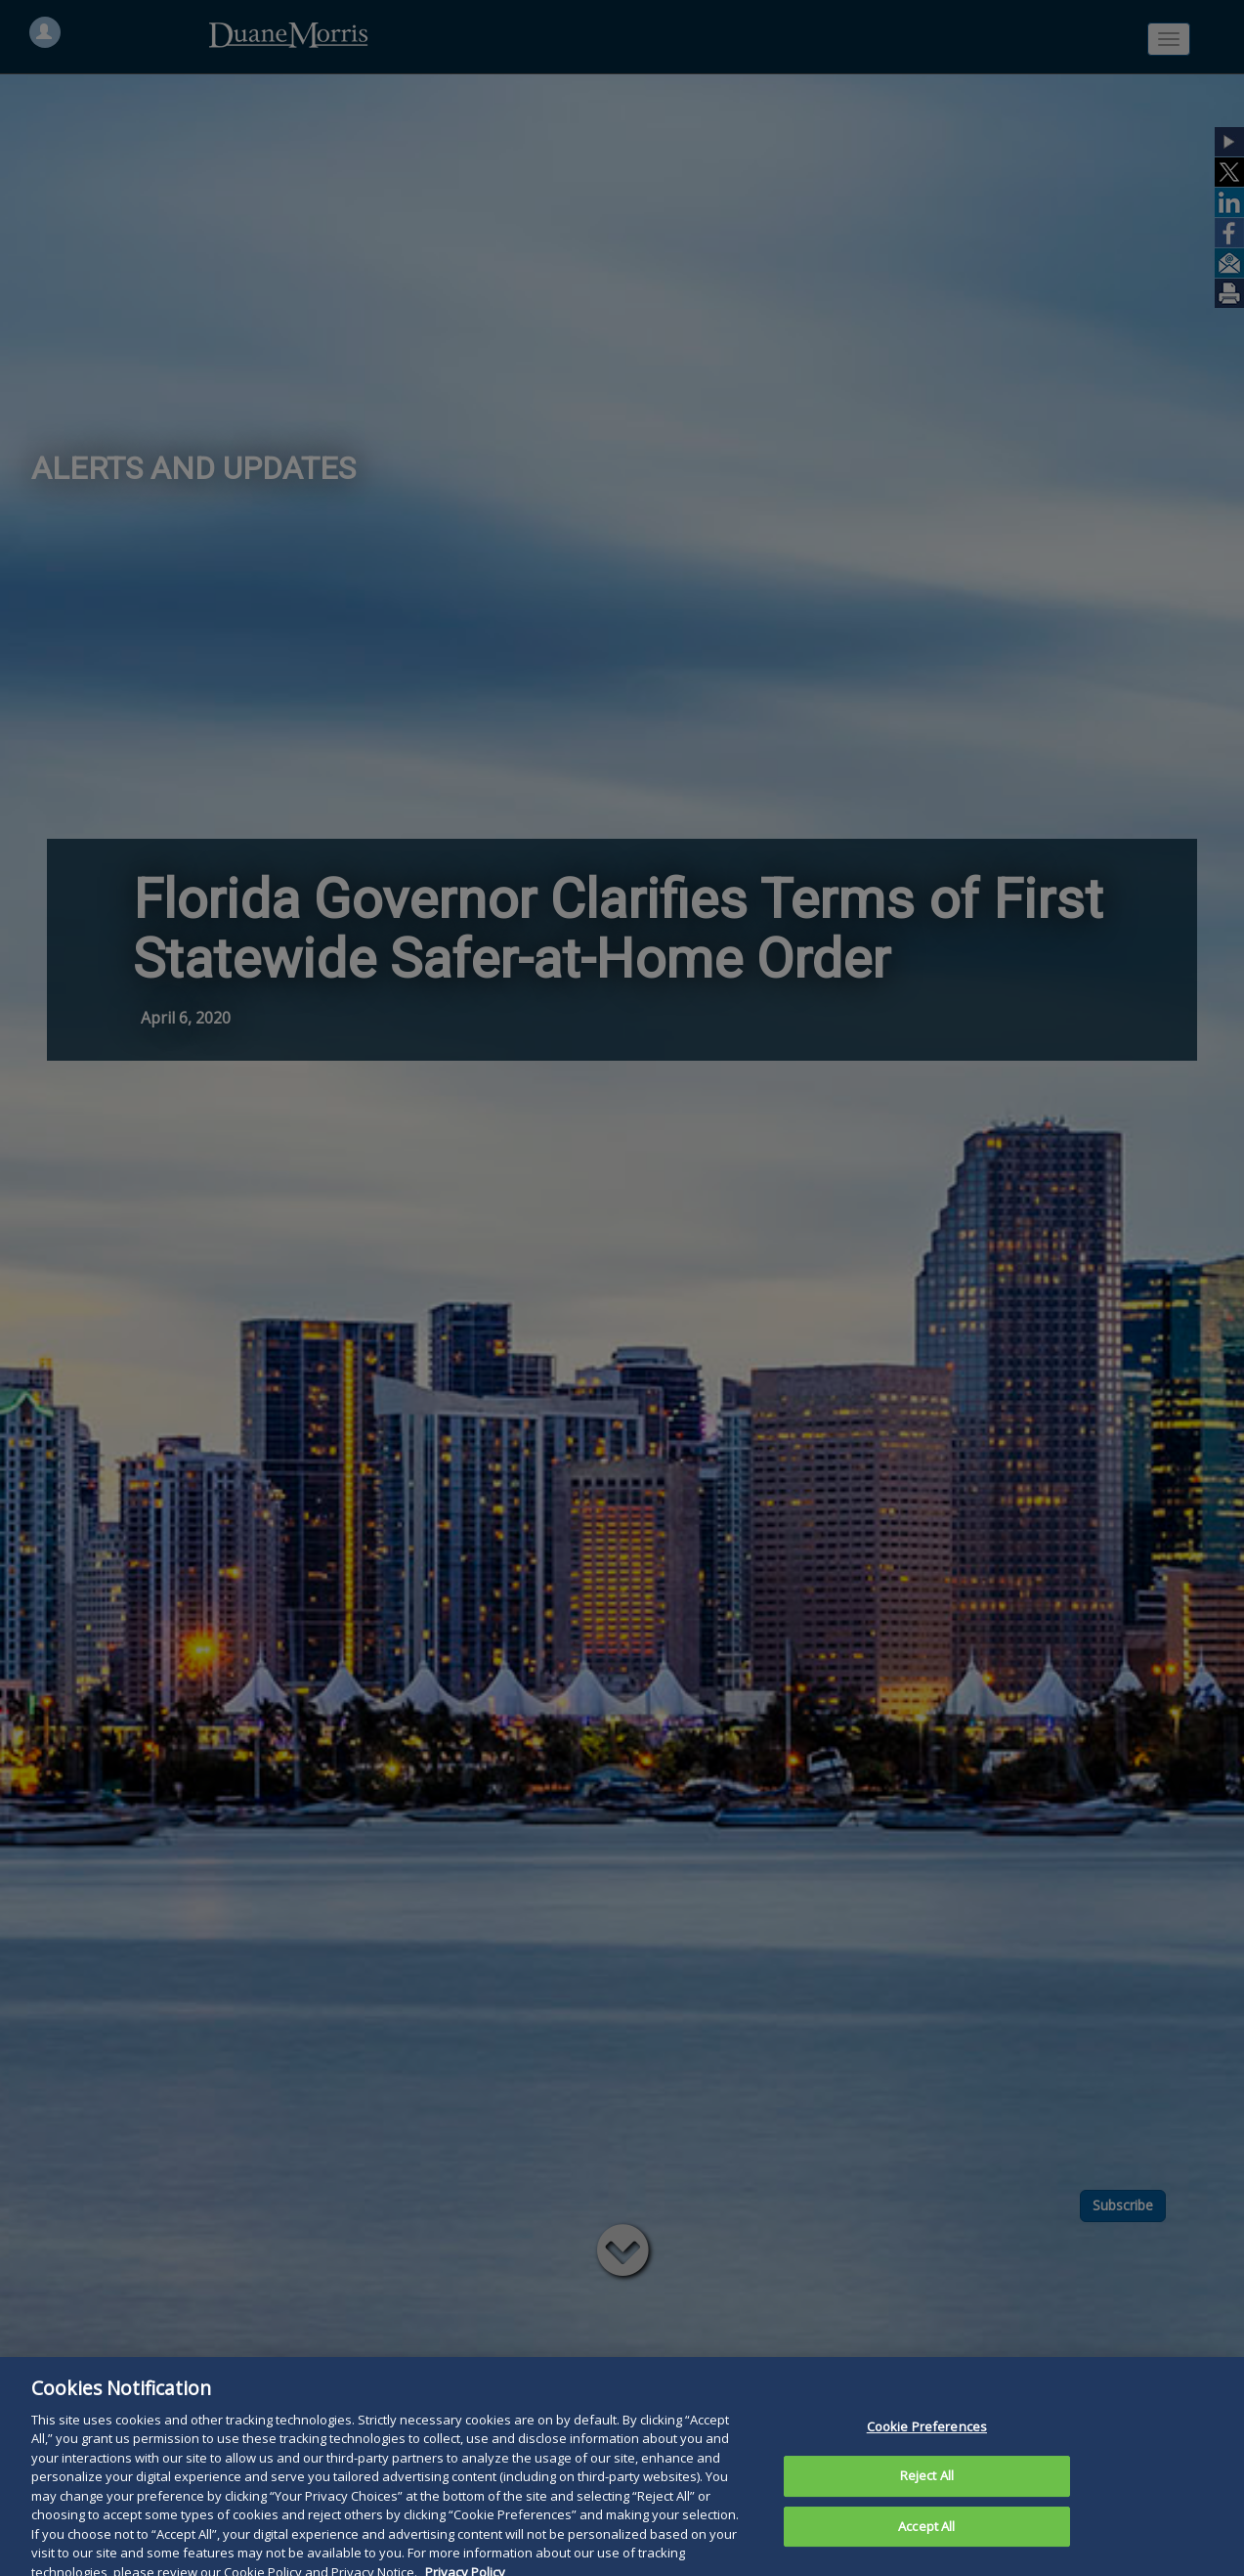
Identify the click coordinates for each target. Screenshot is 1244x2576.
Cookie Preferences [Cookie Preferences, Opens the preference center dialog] (927, 2437)
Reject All (927, 2486)
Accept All (926, 2537)
